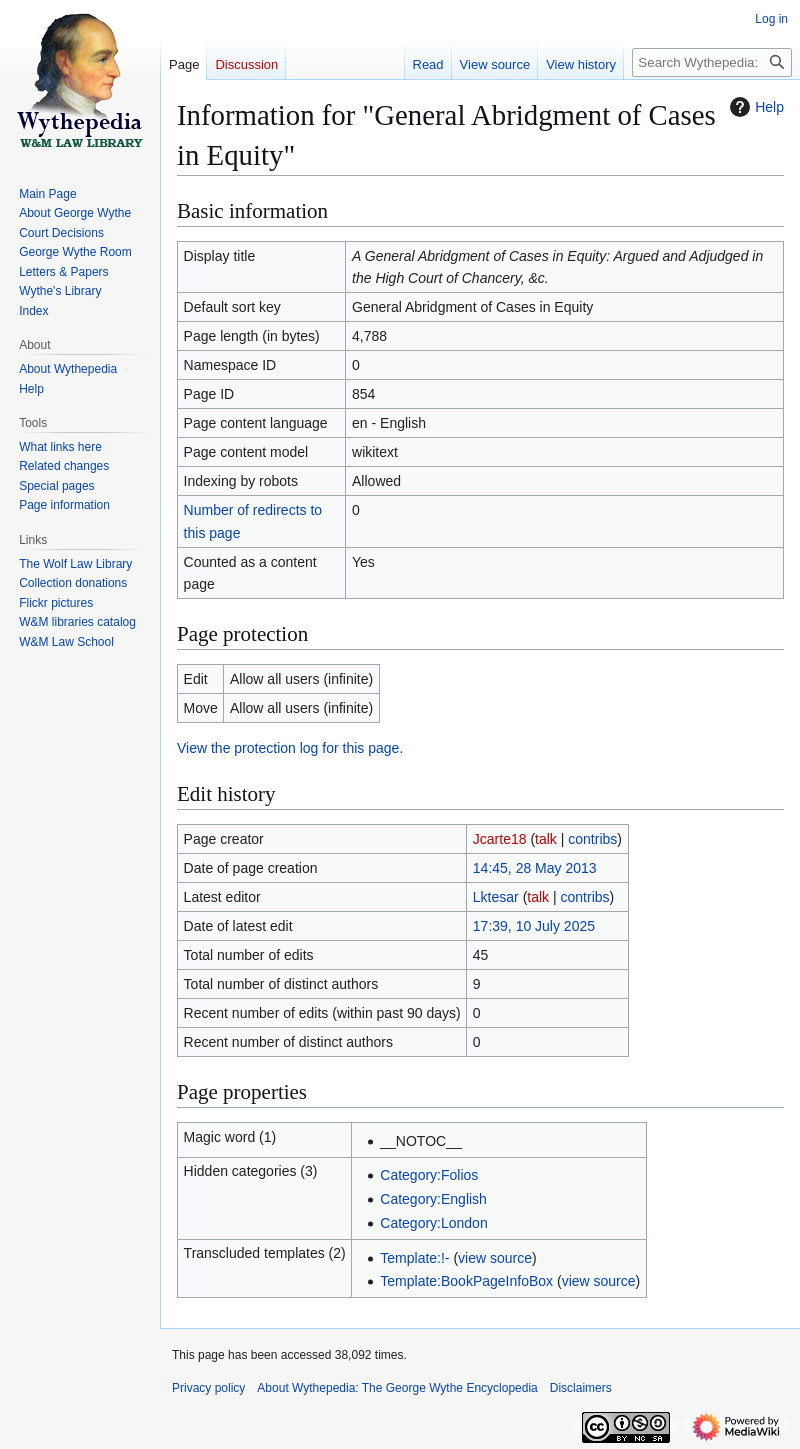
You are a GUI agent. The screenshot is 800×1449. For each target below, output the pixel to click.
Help (754, 107)
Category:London (433, 1223)
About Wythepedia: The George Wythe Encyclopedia (397, 1388)
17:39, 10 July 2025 (534, 926)
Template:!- (414, 1258)
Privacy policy (208, 1388)
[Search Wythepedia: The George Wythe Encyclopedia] (712, 62)
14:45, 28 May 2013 (535, 868)
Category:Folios (429, 1175)
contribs (592, 839)
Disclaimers (581, 1388)
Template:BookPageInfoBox (466, 1281)
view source (495, 1258)
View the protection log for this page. (290, 748)
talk (546, 839)
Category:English (433, 1199)
